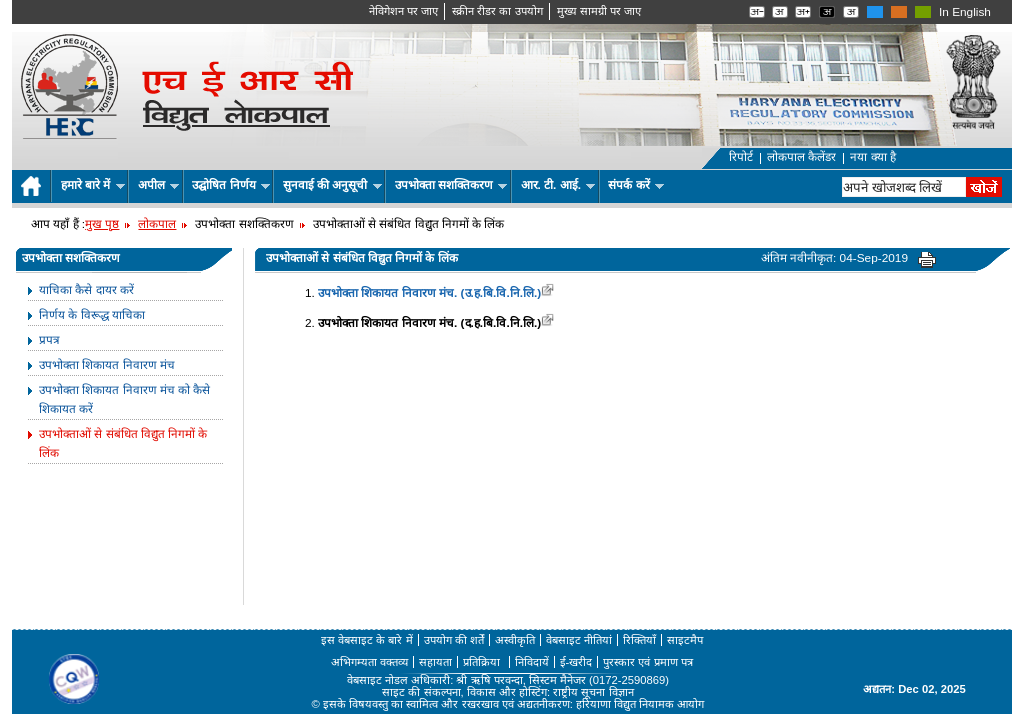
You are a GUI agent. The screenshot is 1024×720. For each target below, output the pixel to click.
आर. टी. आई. (558, 185)
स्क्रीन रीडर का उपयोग (497, 11)
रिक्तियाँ (639, 640)
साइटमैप (685, 640)
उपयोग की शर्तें (454, 640)
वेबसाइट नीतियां (579, 640)
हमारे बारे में (93, 185)
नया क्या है (873, 157)
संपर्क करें (636, 185)
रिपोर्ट (741, 157)
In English (965, 12)
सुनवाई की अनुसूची (332, 185)
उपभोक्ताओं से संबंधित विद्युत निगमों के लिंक (123, 443)
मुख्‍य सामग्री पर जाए (599, 11)
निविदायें (532, 662)
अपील (158, 185)
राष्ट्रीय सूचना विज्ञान (593, 692)
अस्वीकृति (515, 640)
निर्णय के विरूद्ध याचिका (92, 315)
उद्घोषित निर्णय (231, 185)
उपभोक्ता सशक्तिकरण (451, 185)
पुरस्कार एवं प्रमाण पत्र (647, 662)
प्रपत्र (49, 340)
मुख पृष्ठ (102, 224)
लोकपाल (157, 224)
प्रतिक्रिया (483, 662)
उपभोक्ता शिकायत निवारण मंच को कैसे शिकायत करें (124, 399)
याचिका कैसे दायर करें (86, 290)
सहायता (435, 662)
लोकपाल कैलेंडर (801, 157)
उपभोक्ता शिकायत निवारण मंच (107, 365)
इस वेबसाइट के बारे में (367, 640)
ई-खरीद (576, 662)
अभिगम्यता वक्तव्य (369, 662)
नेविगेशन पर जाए (403, 11)
